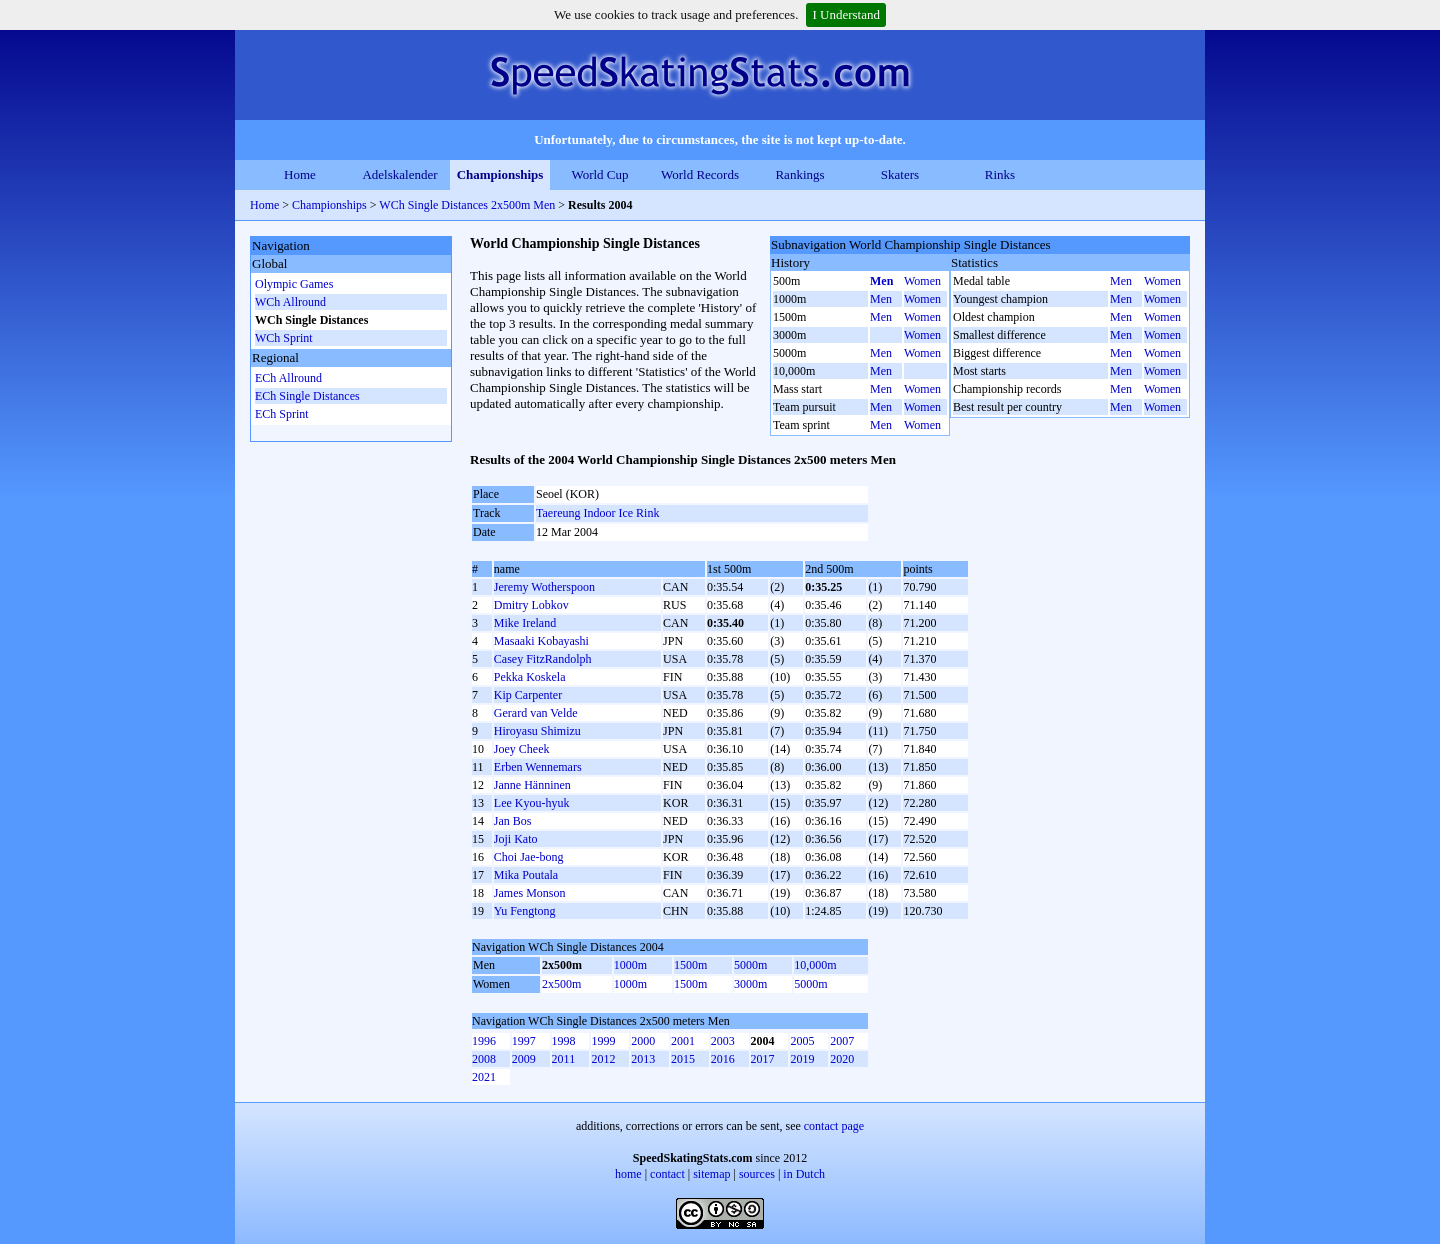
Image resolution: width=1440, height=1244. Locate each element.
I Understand (846, 14)
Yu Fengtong (525, 911)
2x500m (561, 984)
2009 (524, 1059)
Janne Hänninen (532, 785)
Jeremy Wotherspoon (544, 587)
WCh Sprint (284, 338)
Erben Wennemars (538, 767)
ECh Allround (288, 378)
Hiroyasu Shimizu (537, 731)
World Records (700, 174)
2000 (643, 1041)
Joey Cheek (522, 749)
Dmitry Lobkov (531, 605)
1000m (630, 965)
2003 (723, 1041)
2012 (603, 1059)
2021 (484, 1077)
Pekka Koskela (530, 677)
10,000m (815, 965)
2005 (802, 1041)
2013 (643, 1059)
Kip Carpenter (528, 695)
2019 (802, 1059)
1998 (564, 1041)
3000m (750, 984)
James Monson (530, 893)
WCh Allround (290, 302)
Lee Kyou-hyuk (532, 803)
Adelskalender (399, 174)
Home (300, 174)
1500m (690, 965)
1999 (603, 1041)
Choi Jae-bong (529, 857)
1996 (484, 1041)
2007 (842, 1041)
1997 (524, 1041)
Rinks (1000, 174)
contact (667, 1174)
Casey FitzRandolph (543, 659)
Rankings (799, 174)
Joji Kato (516, 839)
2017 (763, 1059)
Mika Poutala (526, 875)
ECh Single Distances (307, 396)
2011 (564, 1059)
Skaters (900, 174)
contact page (834, 1126)
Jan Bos (513, 821)
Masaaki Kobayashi (541, 641)
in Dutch (804, 1174)
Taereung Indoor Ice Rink (597, 513)
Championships (500, 174)
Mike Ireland (525, 623)
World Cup (599, 174)
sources (757, 1174)
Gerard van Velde (536, 713)
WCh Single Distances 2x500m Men (467, 205)
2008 (484, 1059)
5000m (750, 965)
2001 (683, 1041)
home (628, 1174)
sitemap (711, 1174)
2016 (723, 1059)
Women (922, 281)
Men (881, 281)
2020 (842, 1059)
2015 (683, 1059)
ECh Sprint (282, 414)
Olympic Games (294, 284)
